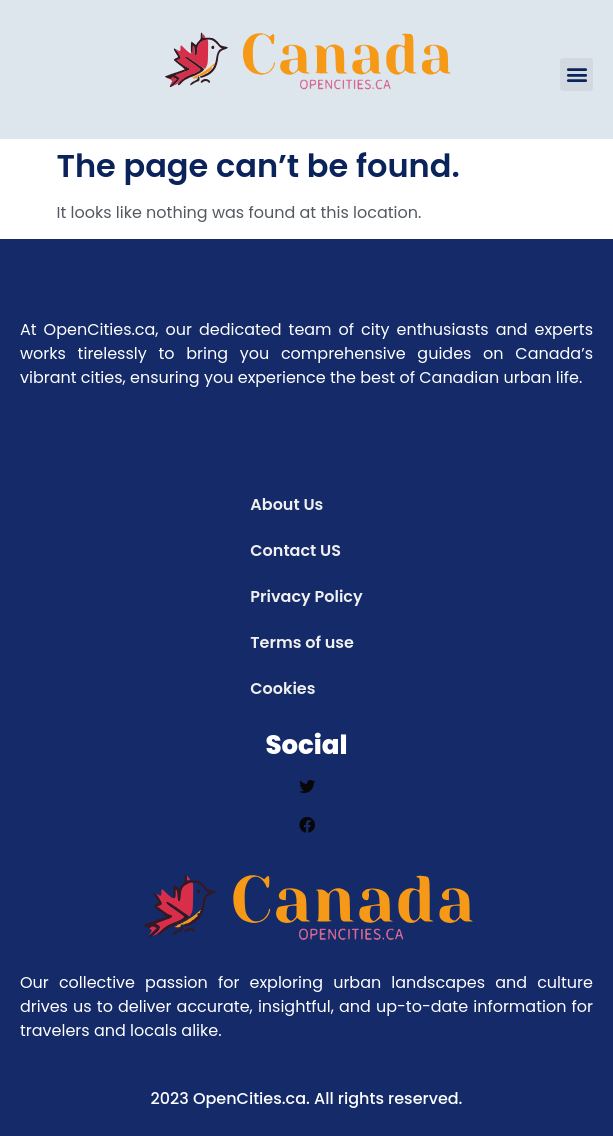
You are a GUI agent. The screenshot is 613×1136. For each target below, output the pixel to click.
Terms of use (302, 642)
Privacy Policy (306, 596)
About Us (286, 504)
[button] (576, 74)
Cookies (282, 688)
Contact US (295, 550)
